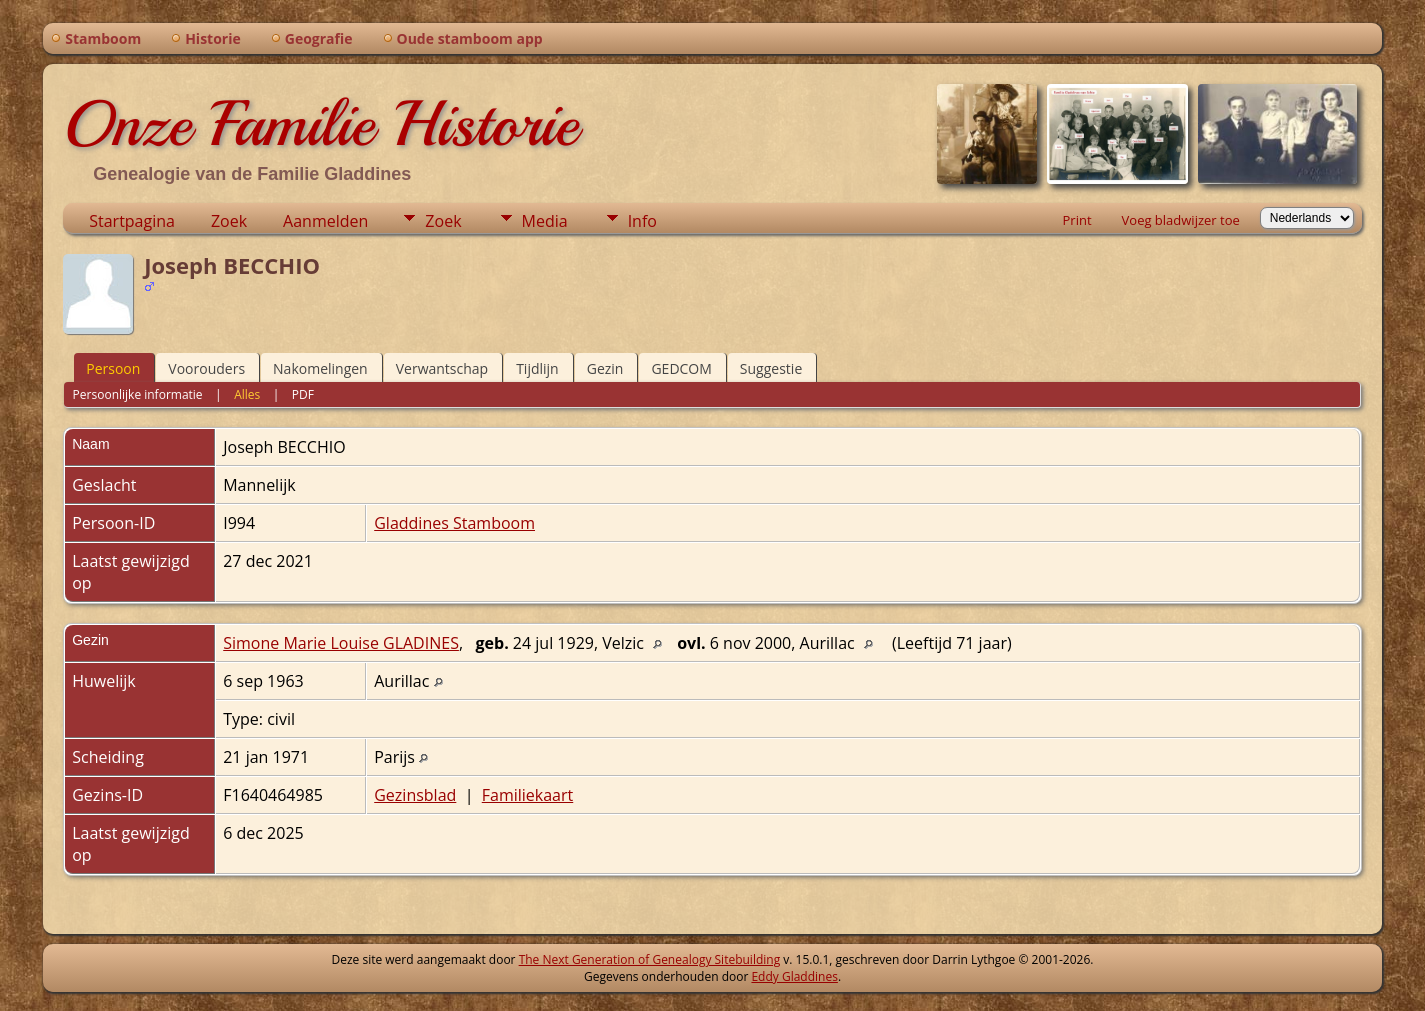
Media (545, 221)
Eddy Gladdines (794, 976)
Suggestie (771, 368)
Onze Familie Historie (320, 124)
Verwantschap (442, 368)
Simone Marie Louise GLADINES (341, 643)
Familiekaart (528, 795)
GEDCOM (681, 368)
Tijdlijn (537, 368)
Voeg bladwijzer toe (1181, 220)
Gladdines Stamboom (454, 523)
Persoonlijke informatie (138, 394)
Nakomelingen (320, 368)
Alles (247, 394)
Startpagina (132, 221)
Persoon (113, 368)
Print (1077, 220)
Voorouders (206, 368)
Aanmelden (325, 221)
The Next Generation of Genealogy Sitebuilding (650, 959)
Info (642, 221)
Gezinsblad (415, 795)
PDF (303, 394)
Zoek (229, 221)
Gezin (605, 368)
